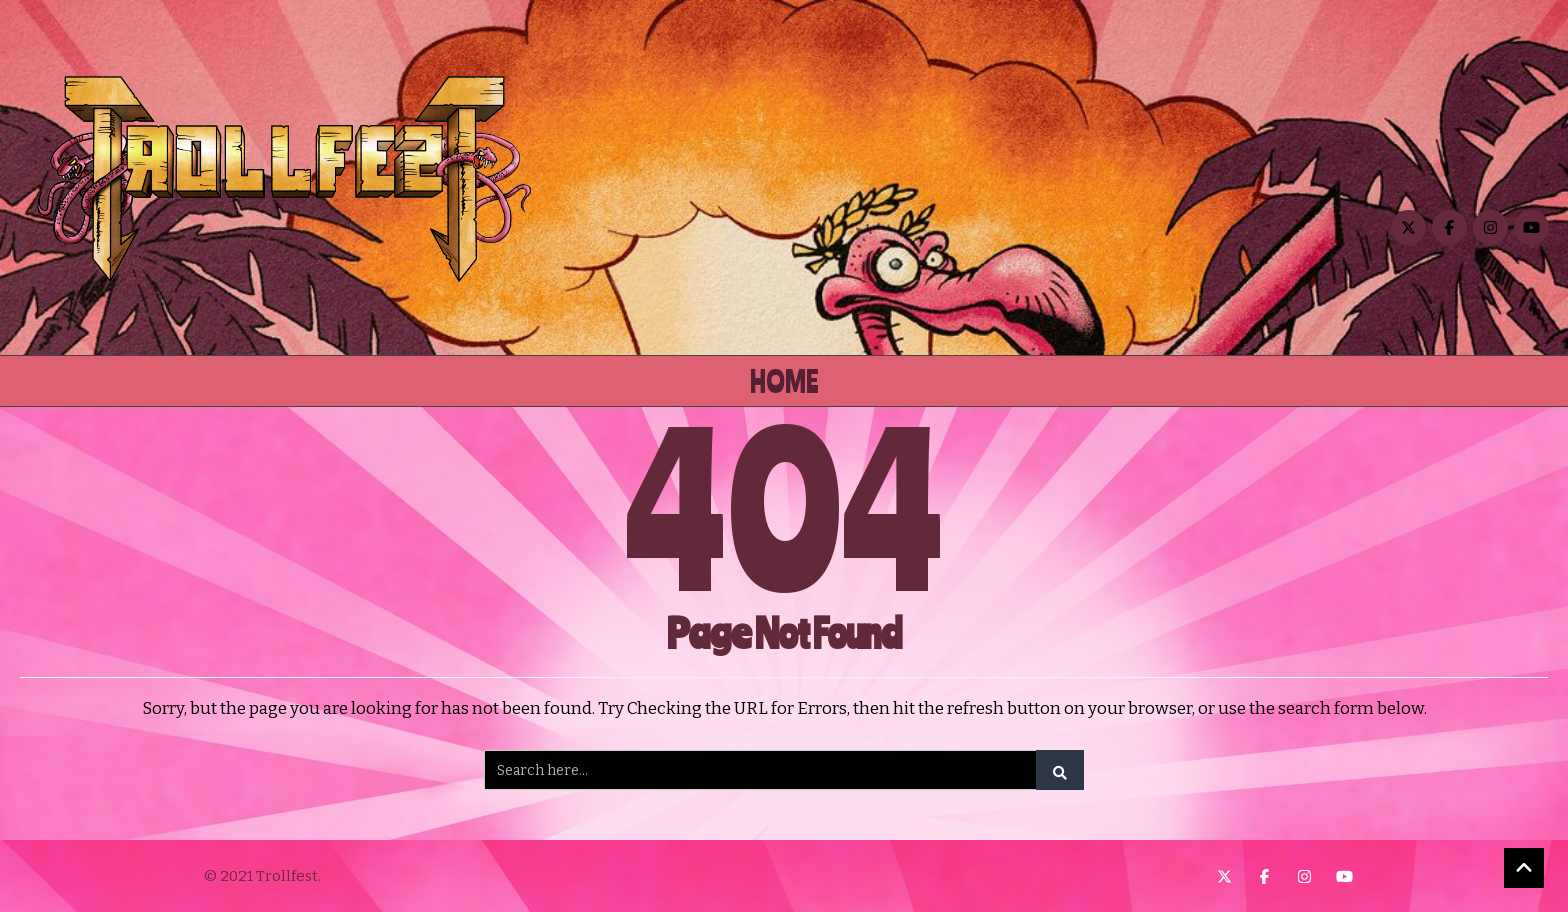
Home (784, 380)
